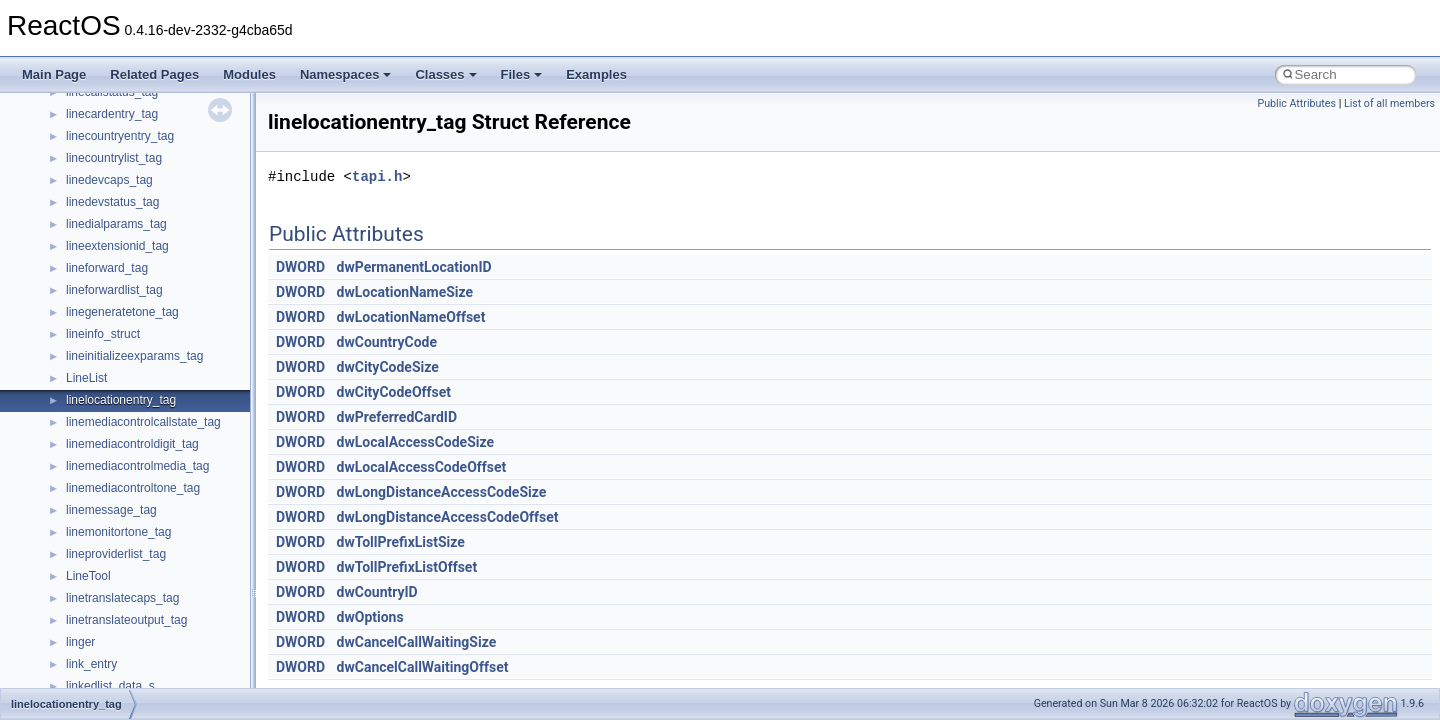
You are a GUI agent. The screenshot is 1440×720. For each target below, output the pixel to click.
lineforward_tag (107, 268)
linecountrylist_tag (114, 158)
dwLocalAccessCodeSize (415, 442)
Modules (249, 74)
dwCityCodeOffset (394, 392)
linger (80, 642)
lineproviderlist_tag (116, 554)
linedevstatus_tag (112, 202)
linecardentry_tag (112, 114)
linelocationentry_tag (121, 400)
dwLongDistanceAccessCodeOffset (448, 517)
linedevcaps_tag (109, 180)
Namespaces (346, 74)
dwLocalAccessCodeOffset (422, 467)
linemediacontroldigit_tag (132, 444)
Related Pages (154, 74)
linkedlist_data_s (110, 686)
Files (522, 74)
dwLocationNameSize (405, 292)
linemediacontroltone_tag (133, 488)
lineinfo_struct (103, 334)
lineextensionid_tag (117, 246)
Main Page (54, 74)
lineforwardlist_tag (114, 290)
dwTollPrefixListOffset (407, 567)
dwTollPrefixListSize (401, 542)
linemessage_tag (111, 510)
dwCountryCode (387, 342)
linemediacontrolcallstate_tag (143, 422)
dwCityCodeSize (388, 367)
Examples (596, 74)
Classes (445, 74)
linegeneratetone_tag (122, 312)
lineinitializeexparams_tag (134, 356)
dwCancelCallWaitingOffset (423, 667)
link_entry (91, 664)
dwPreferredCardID (397, 417)
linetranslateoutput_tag (126, 620)
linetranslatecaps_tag (122, 598)
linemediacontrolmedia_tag (137, 466)
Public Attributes (1296, 103)
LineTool (88, 576)
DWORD (300, 267)
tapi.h (377, 176)
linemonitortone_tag (118, 532)
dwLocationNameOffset (411, 317)
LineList (86, 378)
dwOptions (370, 617)
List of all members (1389, 103)
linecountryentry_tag (120, 136)
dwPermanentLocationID (414, 267)
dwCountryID (377, 592)
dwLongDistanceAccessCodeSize (442, 492)
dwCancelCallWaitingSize (417, 642)
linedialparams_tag (116, 224)
